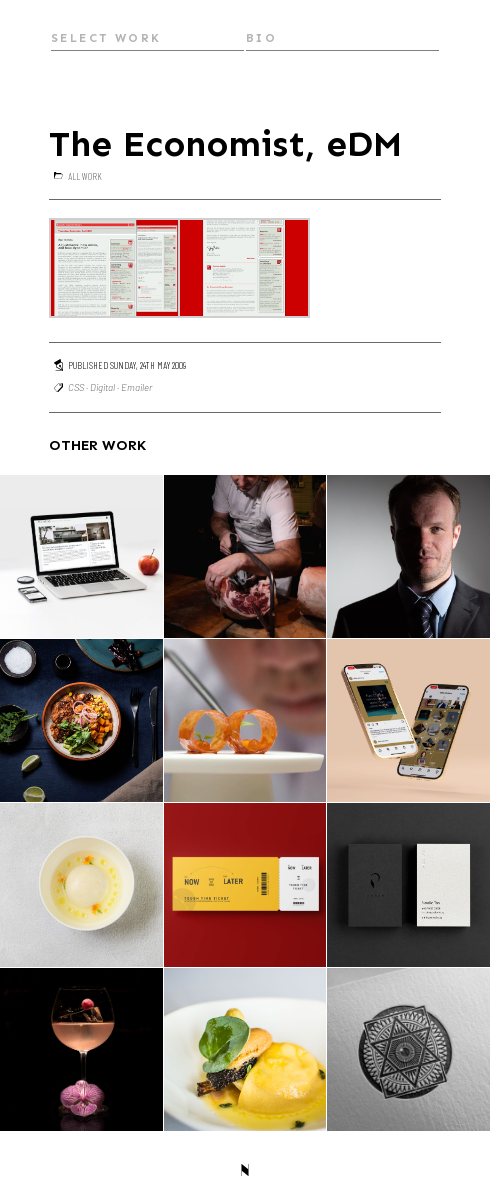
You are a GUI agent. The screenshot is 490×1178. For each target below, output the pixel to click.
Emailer (136, 387)
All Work (85, 176)
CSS (76, 387)
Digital (102, 387)
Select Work (106, 38)
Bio (261, 38)
